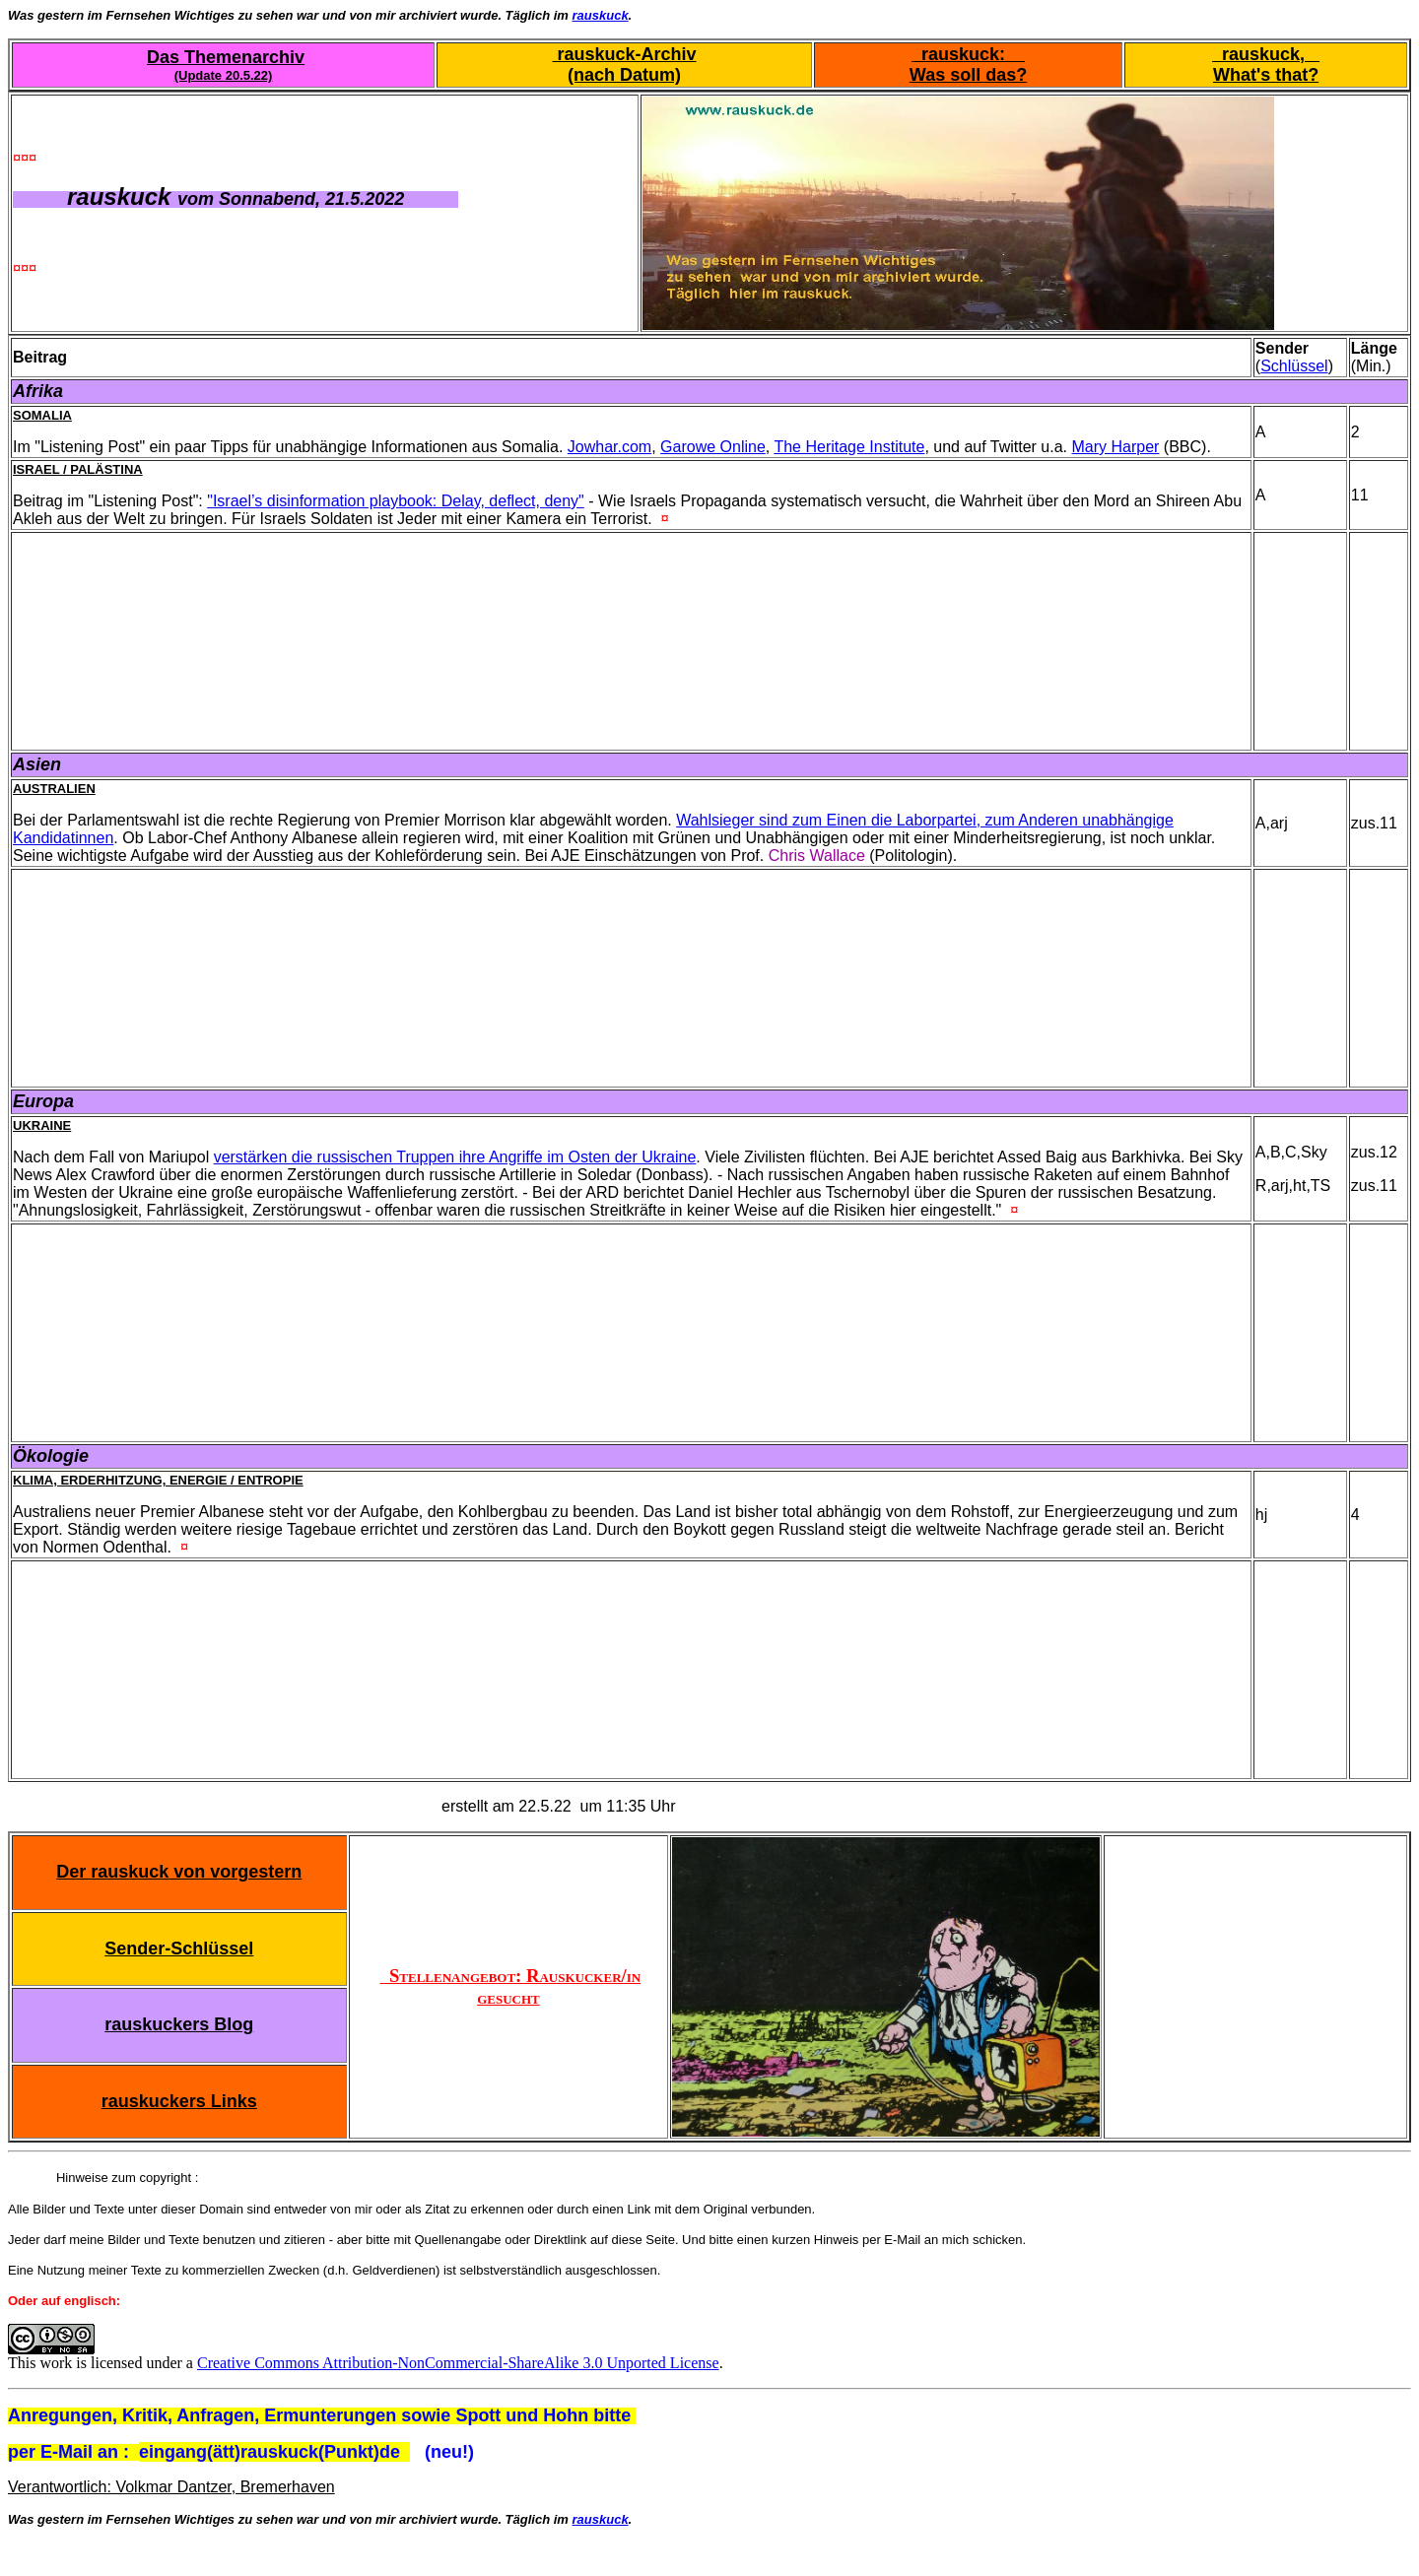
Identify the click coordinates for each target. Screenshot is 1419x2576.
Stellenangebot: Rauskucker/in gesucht (511, 1986)
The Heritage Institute (849, 446)
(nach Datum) (624, 75)
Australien (54, 788)
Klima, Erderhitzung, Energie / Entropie (158, 1480)
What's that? (1265, 75)
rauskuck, (1265, 54)
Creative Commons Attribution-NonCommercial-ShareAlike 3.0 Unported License (458, 2362)
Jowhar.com (609, 446)
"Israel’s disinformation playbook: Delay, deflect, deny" (395, 501)
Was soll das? (968, 75)
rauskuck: (968, 54)
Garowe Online (713, 446)
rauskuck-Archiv (625, 54)
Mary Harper (1116, 446)
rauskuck (601, 15)
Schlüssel (1293, 366)
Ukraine (42, 1125)
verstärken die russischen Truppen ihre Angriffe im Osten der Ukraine (455, 1157)
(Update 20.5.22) (223, 75)
